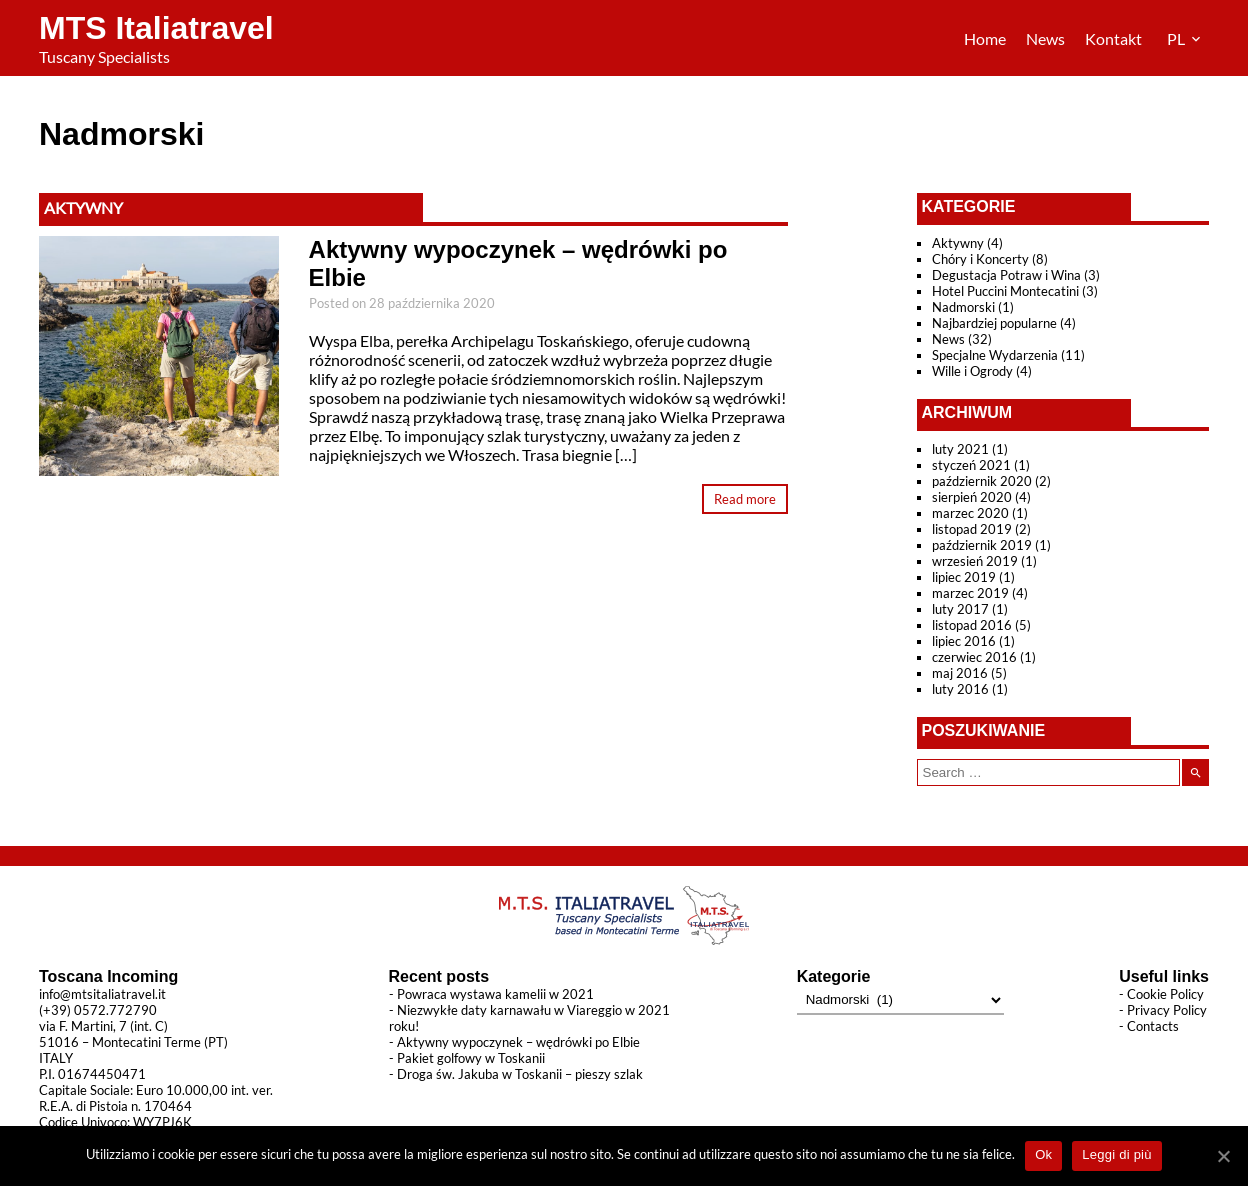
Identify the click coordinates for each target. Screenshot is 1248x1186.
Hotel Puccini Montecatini (1005, 291)
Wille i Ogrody (972, 371)
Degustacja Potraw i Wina (1006, 275)
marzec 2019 (970, 593)
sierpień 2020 (972, 497)
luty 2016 (960, 689)
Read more (745, 499)
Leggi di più (1117, 1154)
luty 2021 (960, 449)
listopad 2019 (972, 529)
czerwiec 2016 (974, 657)
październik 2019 (982, 545)
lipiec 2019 (964, 577)
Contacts (1153, 1026)
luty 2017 (960, 609)
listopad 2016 (972, 625)
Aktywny (83, 207)
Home (985, 38)
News (1045, 38)
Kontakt (1113, 38)
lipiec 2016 (964, 641)
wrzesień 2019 (975, 561)
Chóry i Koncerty (980, 259)
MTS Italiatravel (156, 28)
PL (1177, 38)
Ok (1043, 1154)
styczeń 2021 (971, 465)
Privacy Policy (1167, 1010)
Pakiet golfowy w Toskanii (471, 1058)
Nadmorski (963, 307)
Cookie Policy (1165, 994)
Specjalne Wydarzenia (995, 355)
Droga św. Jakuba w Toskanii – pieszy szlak (520, 1074)
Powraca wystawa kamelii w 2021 (495, 994)
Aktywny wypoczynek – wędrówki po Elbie (518, 1042)
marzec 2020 (970, 513)
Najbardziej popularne (994, 323)
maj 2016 (960, 673)
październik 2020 (982, 481)
